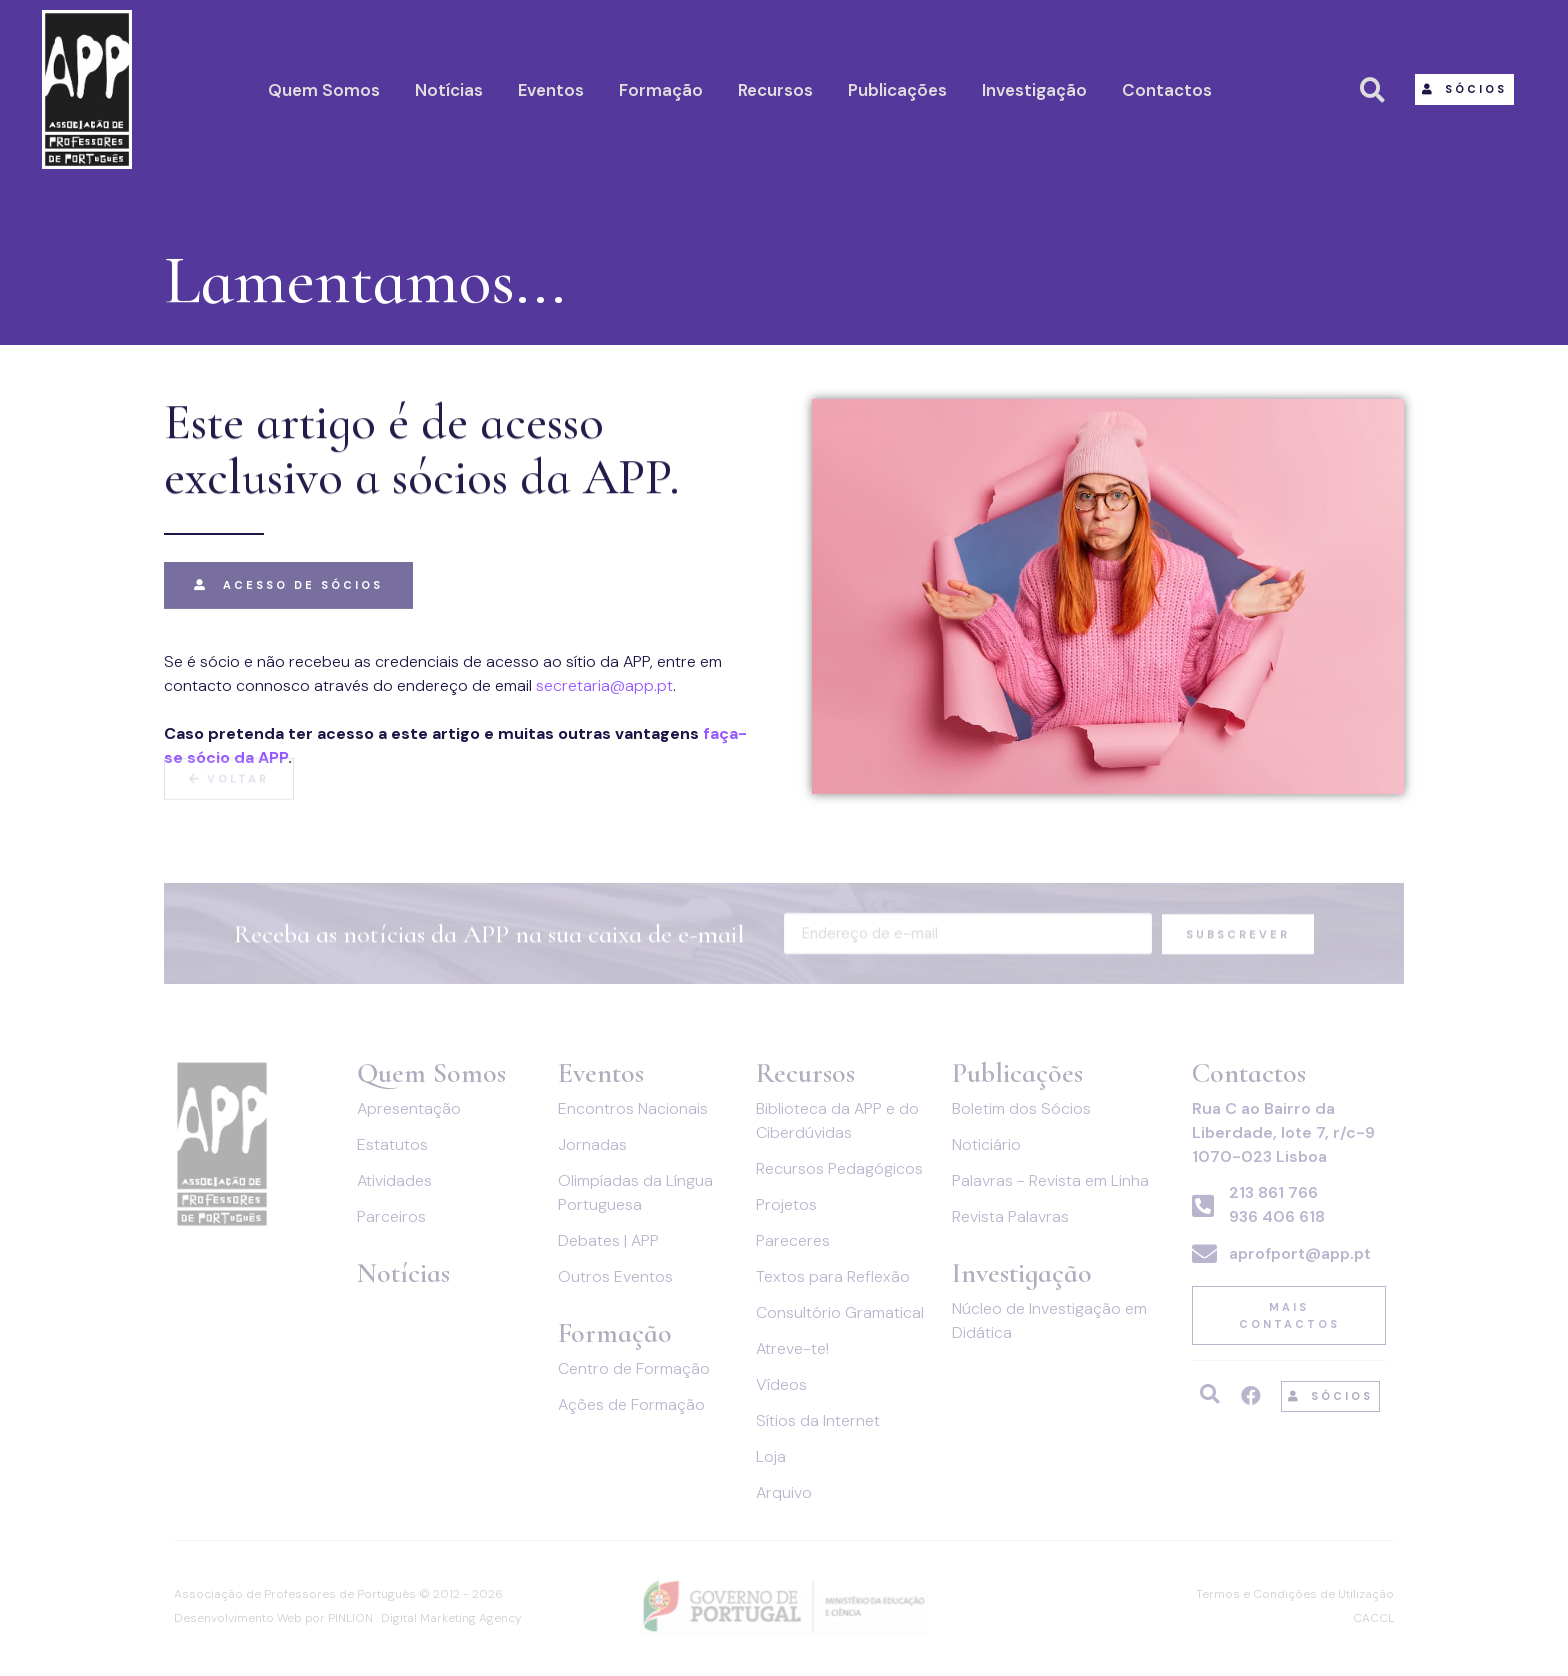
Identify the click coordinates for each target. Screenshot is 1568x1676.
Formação (661, 90)
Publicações (897, 90)
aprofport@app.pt (1300, 1253)
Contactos (1167, 90)
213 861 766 (1273, 1192)
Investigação (1034, 90)
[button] (1464, 89)
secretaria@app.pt (604, 685)
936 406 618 (1277, 1216)
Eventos (551, 90)
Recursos (775, 90)
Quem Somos (324, 90)
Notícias (449, 90)
